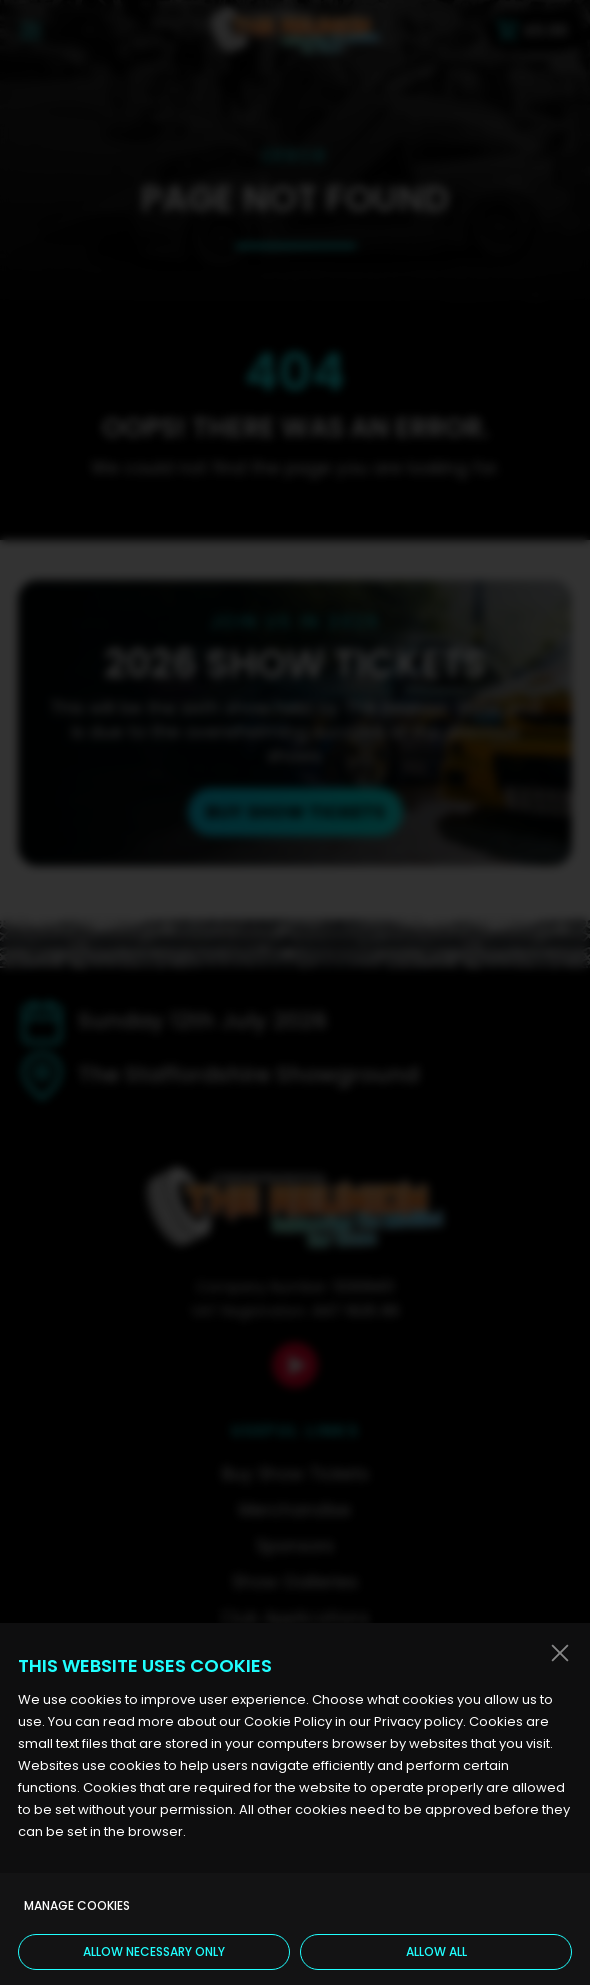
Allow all (436, 1951)
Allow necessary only (154, 1951)
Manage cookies (77, 1905)
